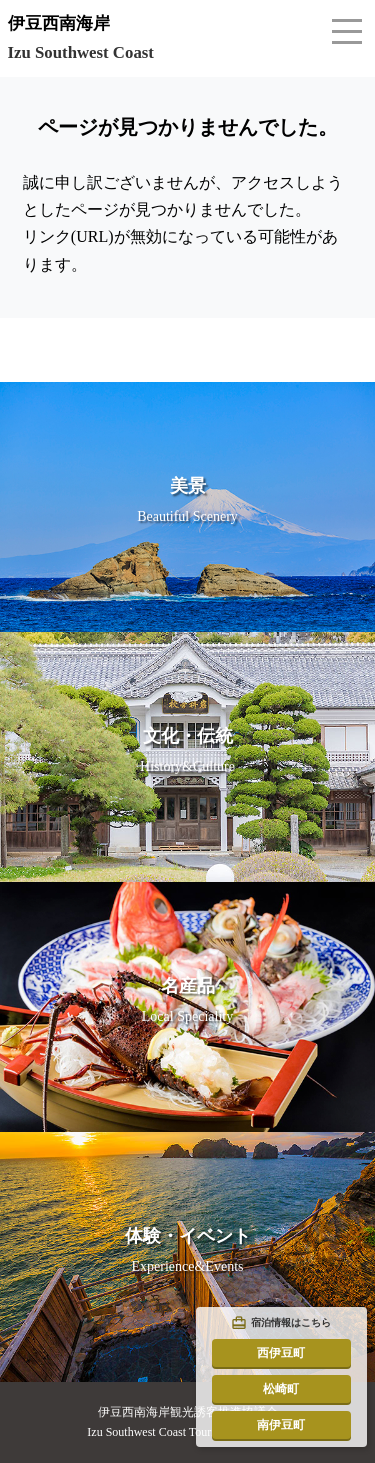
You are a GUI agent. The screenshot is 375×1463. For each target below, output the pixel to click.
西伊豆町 (281, 1353)
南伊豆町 (281, 1425)
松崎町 (281, 1389)
